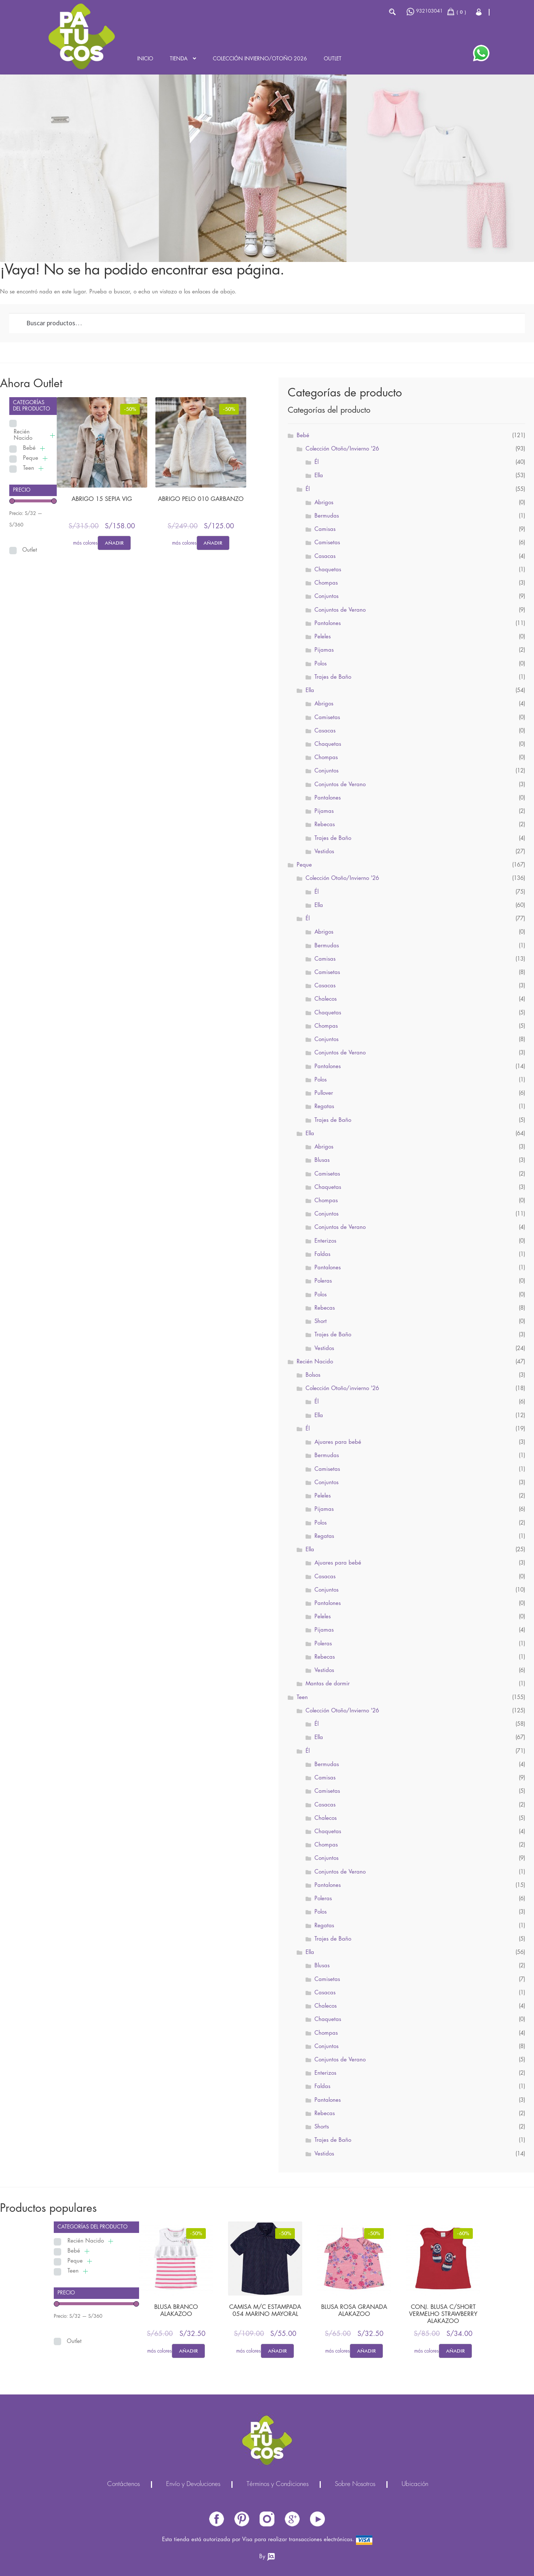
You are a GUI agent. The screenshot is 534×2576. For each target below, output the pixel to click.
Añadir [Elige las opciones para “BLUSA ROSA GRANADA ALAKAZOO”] (366, 2351)
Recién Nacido (23, 435)
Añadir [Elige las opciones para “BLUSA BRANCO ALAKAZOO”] (188, 2351)
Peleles (322, 637)
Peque (30, 458)
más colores (85, 543)
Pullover (323, 1093)
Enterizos (325, 1241)
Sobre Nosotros (355, 2484)
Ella (318, 476)
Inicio (145, 59)
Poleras (323, 1281)
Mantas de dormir (328, 1684)
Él (316, 462)
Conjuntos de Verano (340, 610)
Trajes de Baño (332, 677)
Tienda (179, 59)
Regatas (324, 1107)
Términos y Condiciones (278, 2484)
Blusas (322, 1160)
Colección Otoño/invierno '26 (342, 1389)
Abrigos (323, 503)
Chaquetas (327, 570)
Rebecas (324, 825)
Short (320, 1321)
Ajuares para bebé (337, 1442)
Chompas (326, 583)
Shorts (321, 2127)
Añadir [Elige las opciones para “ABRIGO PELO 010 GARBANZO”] (213, 543)
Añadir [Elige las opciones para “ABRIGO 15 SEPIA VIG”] (114, 543)
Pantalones (327, 623)
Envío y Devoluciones (193, 2484)
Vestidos (324, 852)
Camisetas (327, 543)
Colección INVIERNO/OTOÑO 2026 (260, 59)
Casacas (325, 556)
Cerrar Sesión (479, 12)
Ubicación (415, 2484)
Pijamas (324, 650)
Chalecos (325, 999)
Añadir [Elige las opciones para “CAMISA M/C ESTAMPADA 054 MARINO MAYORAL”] (277, 2351)
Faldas (322, 1254)
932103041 (424, 12)
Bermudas (326, 516)
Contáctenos (123, 2484)
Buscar (392, 11)
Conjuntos (326, 596)
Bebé (29, 448)
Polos (320, 664)
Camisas (325, 529)
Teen (28, 468)
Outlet (333, 59)
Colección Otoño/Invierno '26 (342, 449)
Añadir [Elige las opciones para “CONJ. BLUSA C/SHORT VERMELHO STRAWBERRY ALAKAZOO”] (455, 2351)
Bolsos (313, 1375)
